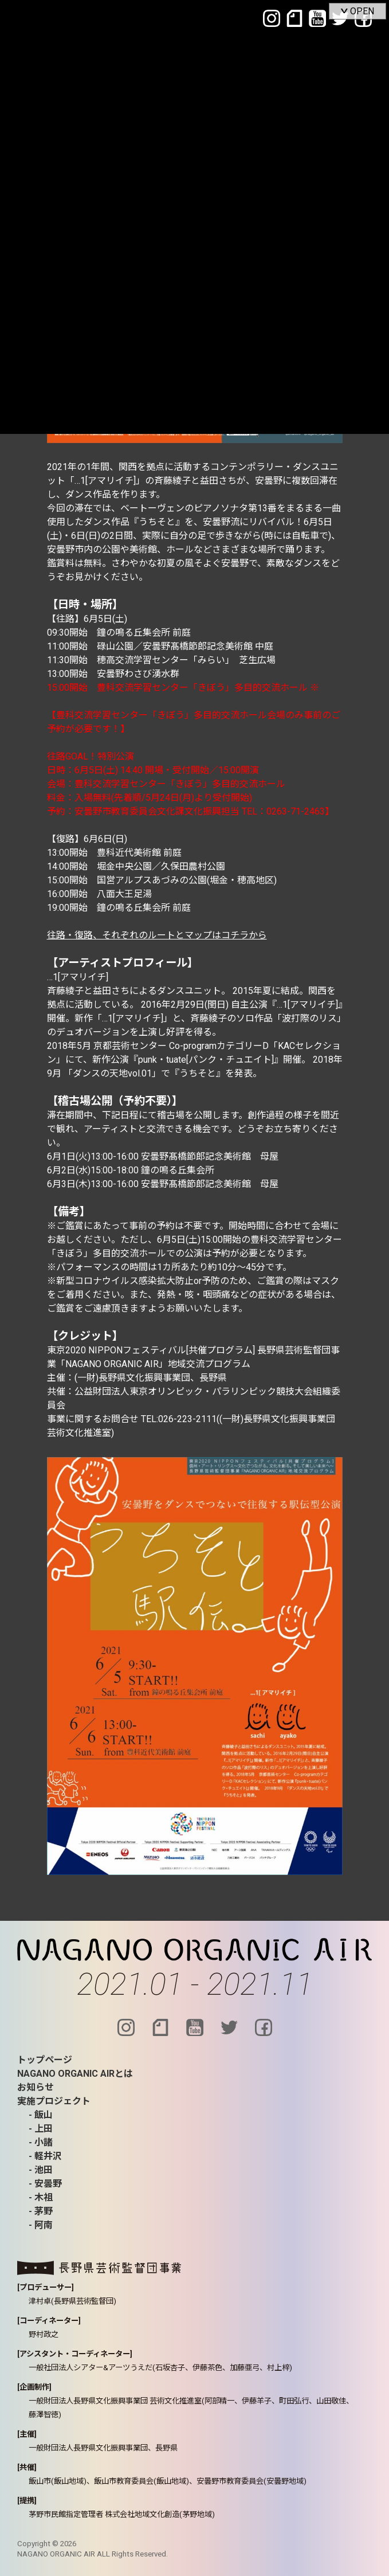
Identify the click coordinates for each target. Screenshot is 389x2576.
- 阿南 (41, 2224)
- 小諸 (41, 2142)
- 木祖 (41, 2197)
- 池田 (41, 2169)
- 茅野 (41, 2211)
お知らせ (35, 2087)
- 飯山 (41, 2114)
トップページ (44, 2059)
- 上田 (41, 2128)
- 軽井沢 (45, 2156)
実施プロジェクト (54, 2101)
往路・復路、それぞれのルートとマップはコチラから (157, 935)
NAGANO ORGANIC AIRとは (75, 2073)
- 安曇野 (45, 2183)
